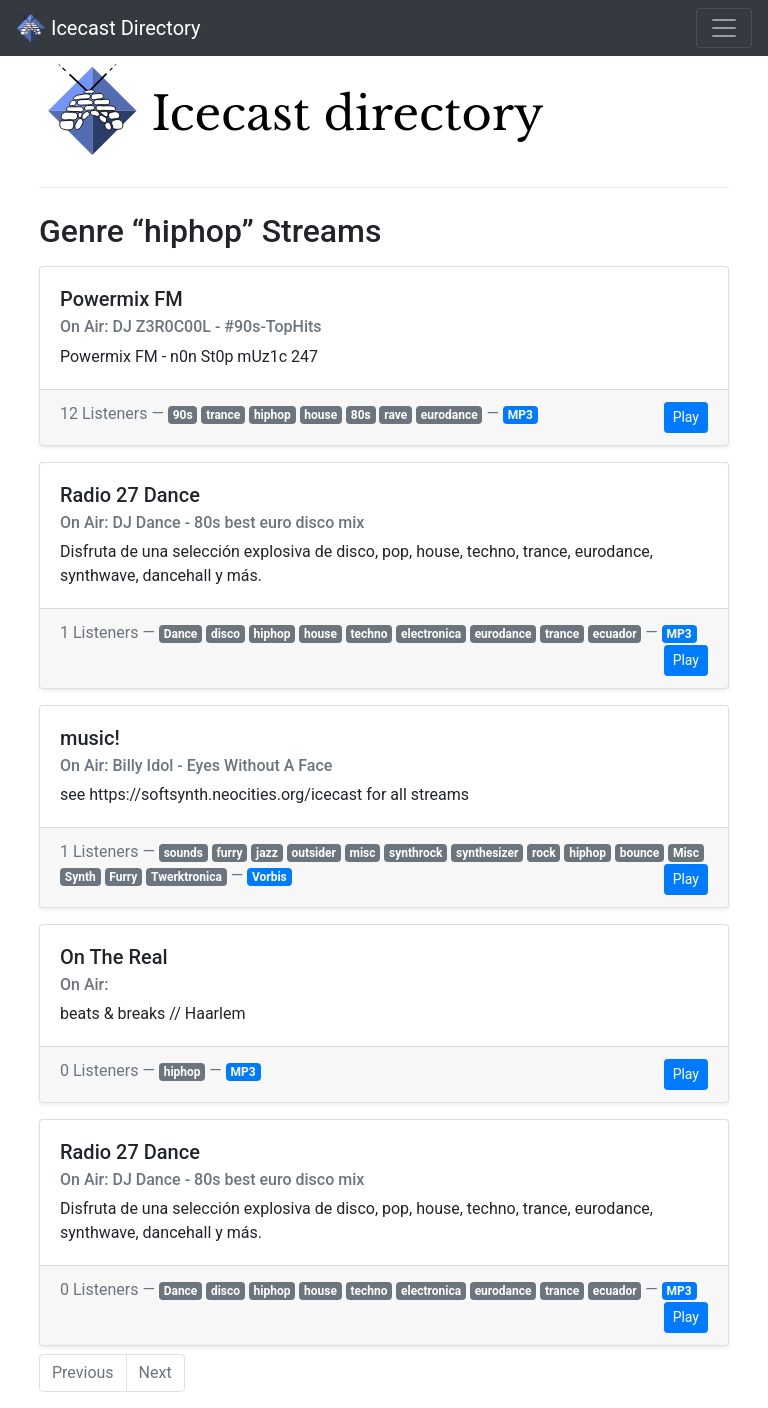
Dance (181, 634)
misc (362, 853)
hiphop (272, 415)
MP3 (520, 415)
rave (395, 415)
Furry (123, 877)
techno (368, 634)
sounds (183, 853)
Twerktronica (186, 877)
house (320, 415)
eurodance (449, 415)
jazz (267, 853)
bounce (640, 853)
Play (686, 417)
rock (544, 853)
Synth (80, 877)
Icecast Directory (108, 28)
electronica (431, 634)
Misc (686, 853)
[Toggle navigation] (724, 28)
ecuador (615, 634)
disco (225, 634)
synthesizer (487, 853)
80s (361, 415)
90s (183, 415)
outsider (313, 853)
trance (223, 415)
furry (230, 853)
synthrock (415, 853)
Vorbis (269, 877)
